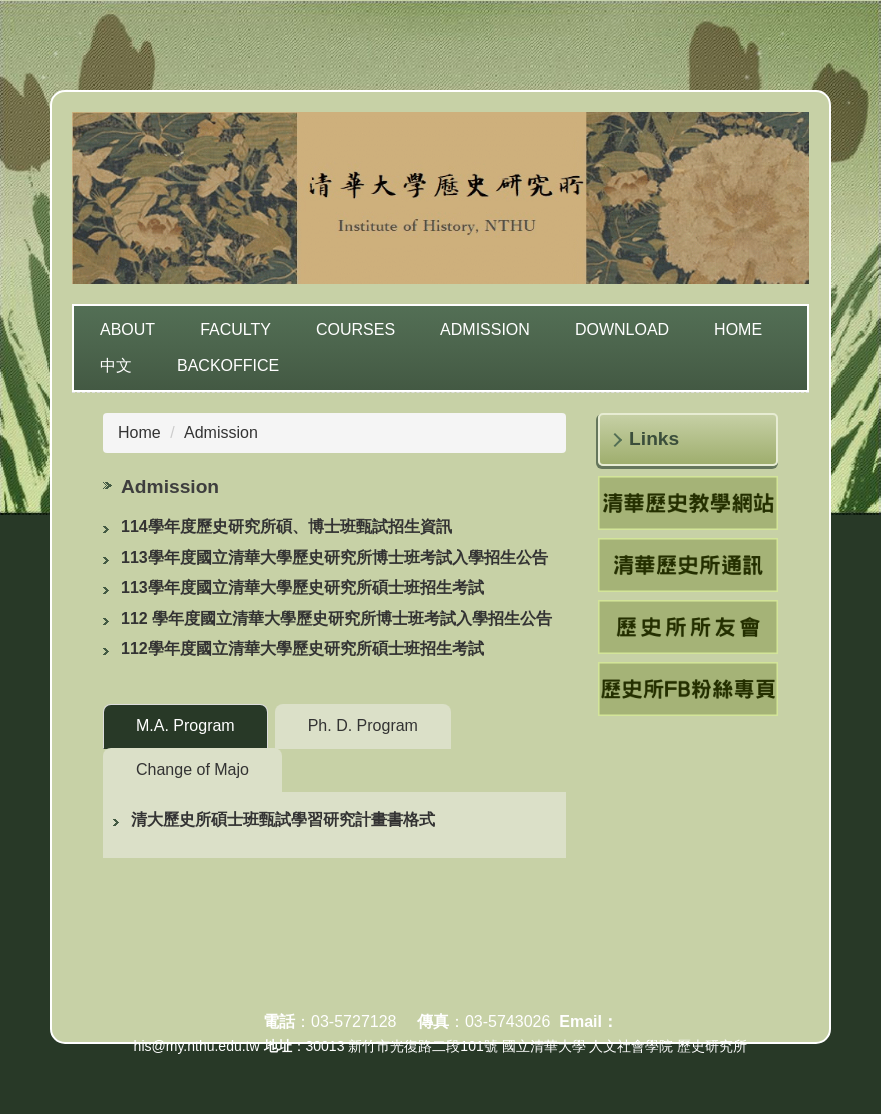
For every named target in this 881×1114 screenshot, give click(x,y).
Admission (485, 329)
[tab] (185, 726)
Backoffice (228, 365)
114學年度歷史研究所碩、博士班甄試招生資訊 (286, 526)
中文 (116, 365)
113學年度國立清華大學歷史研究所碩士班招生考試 (302, 587)
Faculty (235, 329)
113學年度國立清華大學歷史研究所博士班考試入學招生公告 (334, 557)
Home (738, 329)
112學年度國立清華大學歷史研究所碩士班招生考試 (302, 648)
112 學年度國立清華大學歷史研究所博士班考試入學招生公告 (336, 618)
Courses (355, 329)
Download (622, 329)
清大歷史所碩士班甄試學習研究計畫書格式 (283, 819)
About (127, 329)
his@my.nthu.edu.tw (197, 1046)
